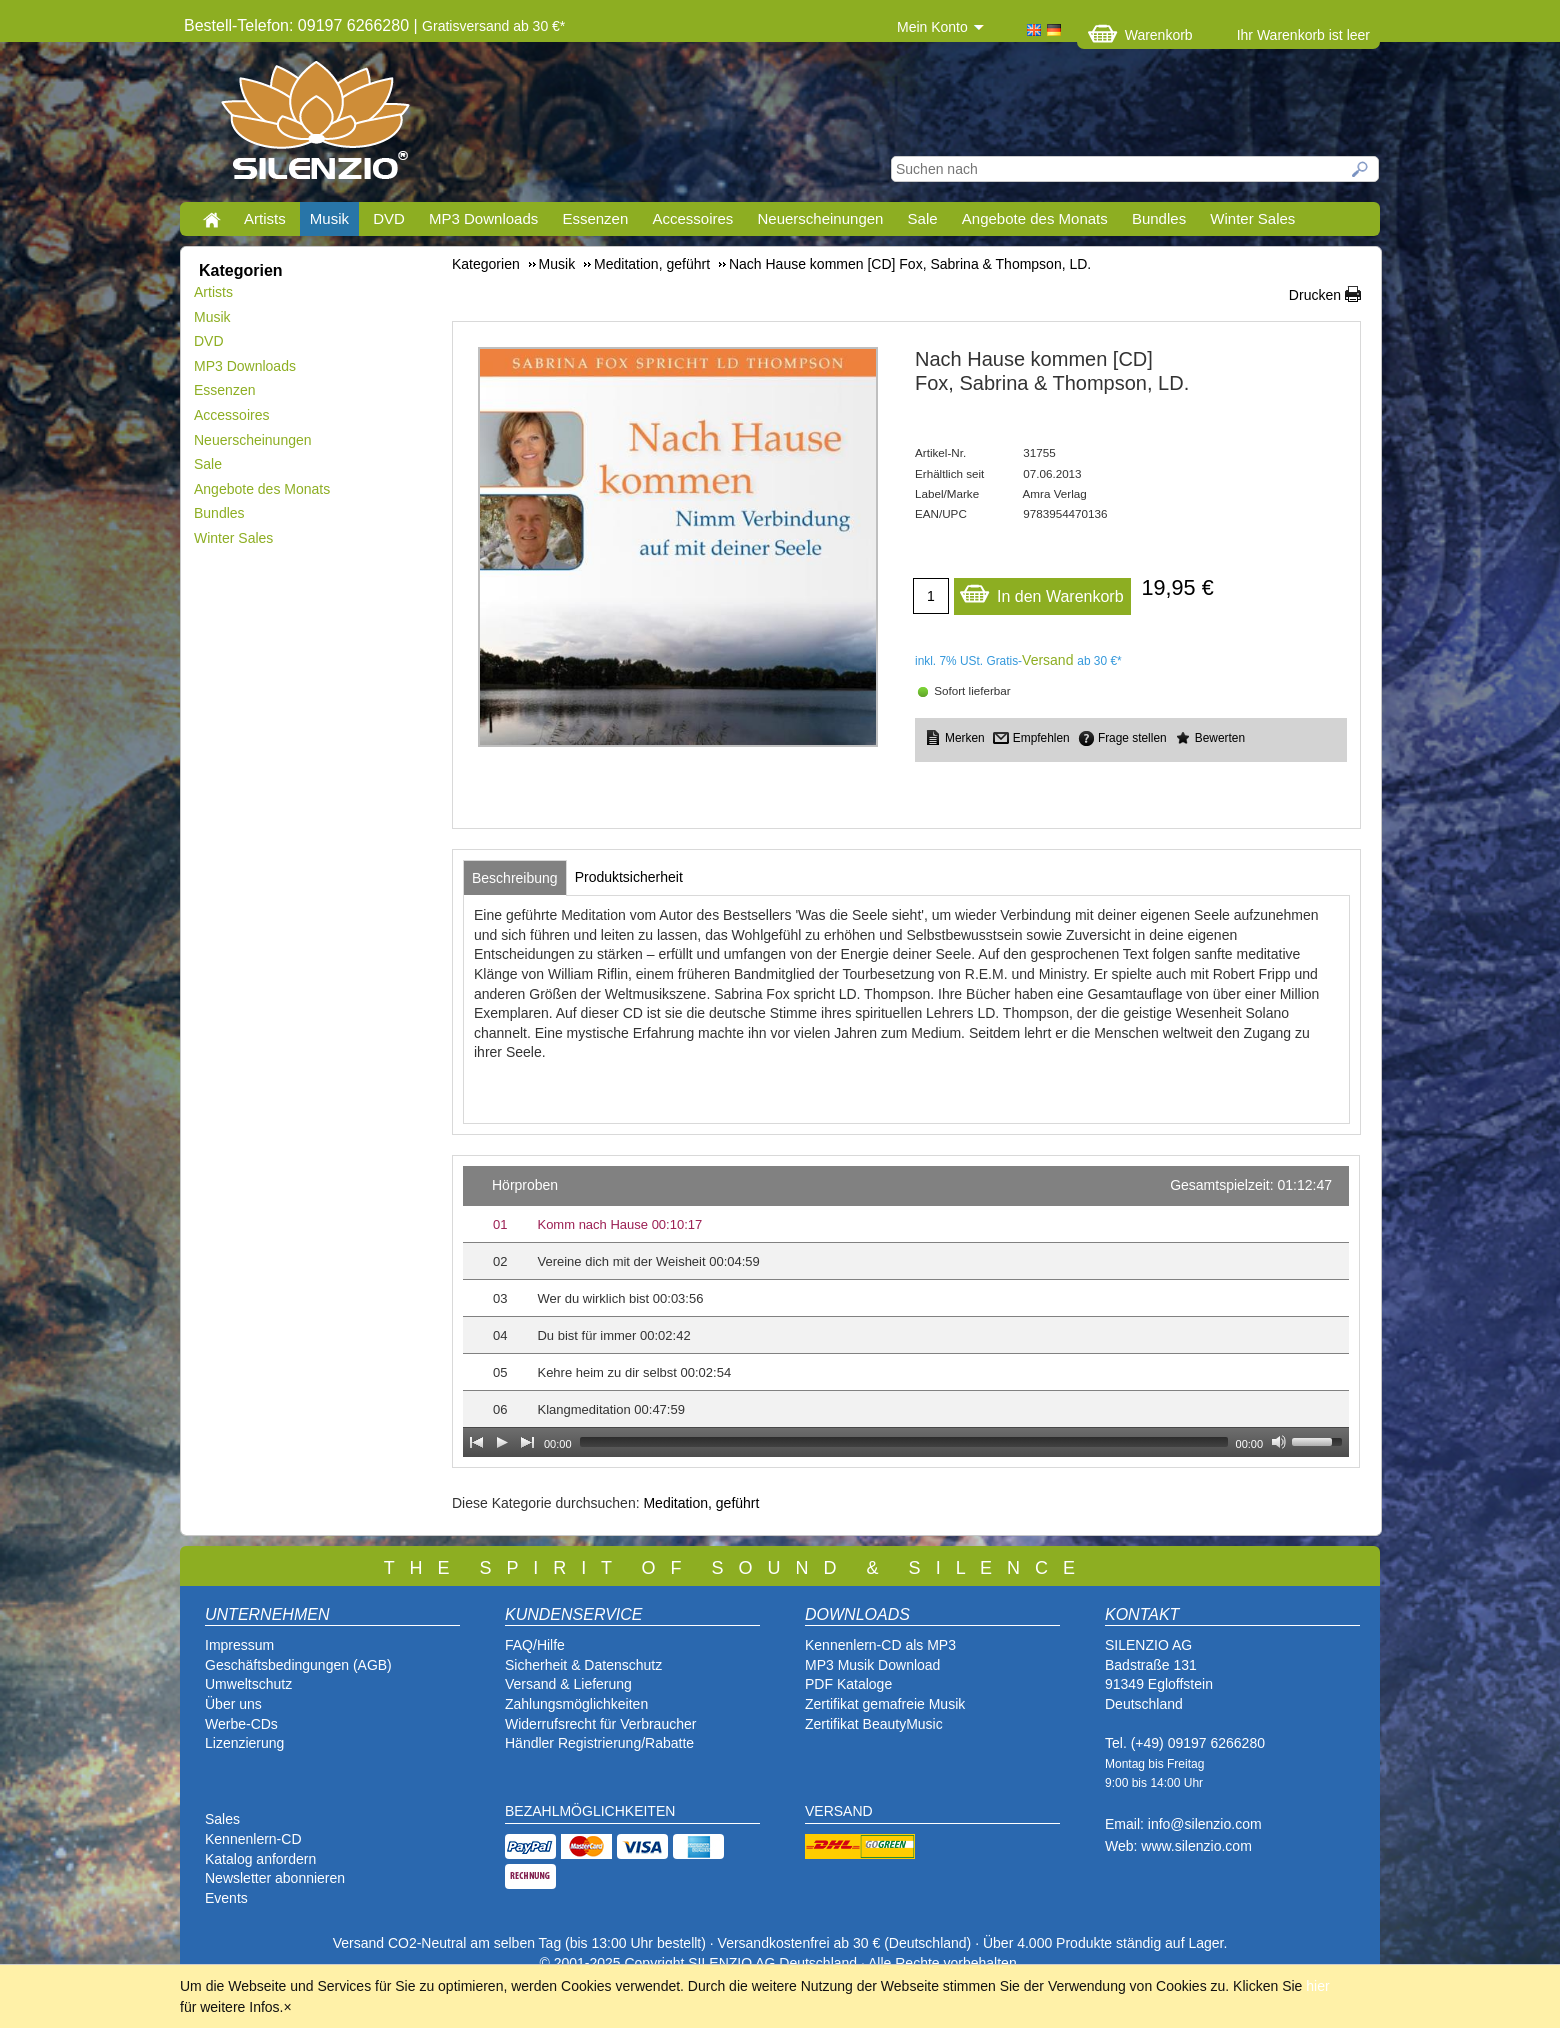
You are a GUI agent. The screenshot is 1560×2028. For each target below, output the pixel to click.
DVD (389, 218)
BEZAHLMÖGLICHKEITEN (590, 1811)
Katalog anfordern (260, 1859)
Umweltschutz (248, 1684)
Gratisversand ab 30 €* (493, 26)
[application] (906, 1311)
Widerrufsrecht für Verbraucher (600, 1724)
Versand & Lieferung (568, 1684)
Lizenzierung (244, 1743)
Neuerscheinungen (821, 218)
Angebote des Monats (1035, 218)
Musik (329, 218)
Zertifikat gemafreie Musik (885, 1704)
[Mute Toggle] (1279, 1442)
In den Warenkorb (1041, 591)
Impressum (239, 1645)
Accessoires (692, 218)
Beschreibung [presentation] (515, 878)
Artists (265, 218)
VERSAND (839, 1811)
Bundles (1159, 218)
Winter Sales (1252, 218)
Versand (1047, 660)
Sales (222, 1819)
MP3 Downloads (483, 218)
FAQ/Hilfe (535, 1645)
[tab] (515, 878)
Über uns (233, 1704)
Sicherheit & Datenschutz (583, 1665)
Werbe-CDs (241, 1724)
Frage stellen (1132, 738)
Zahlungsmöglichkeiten (576, 1704)
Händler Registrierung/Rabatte (599, 1743)
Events (226, 1898)
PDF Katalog (844, 1684)
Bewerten (1220, 738)
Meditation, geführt (701, 1503)
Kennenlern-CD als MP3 (880, 1645)
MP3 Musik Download (872, 1665)
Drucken (1315, 295)
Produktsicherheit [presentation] (629, 877)
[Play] (502, 1442)
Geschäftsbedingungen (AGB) (298, 1665)
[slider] (904, 1442)
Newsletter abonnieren (275, 1878)
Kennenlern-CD (253, 1839)
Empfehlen (1041, 738)
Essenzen (595, 218)
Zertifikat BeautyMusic (874, 1724)
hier (1317, 1986)
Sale (923, 218)
